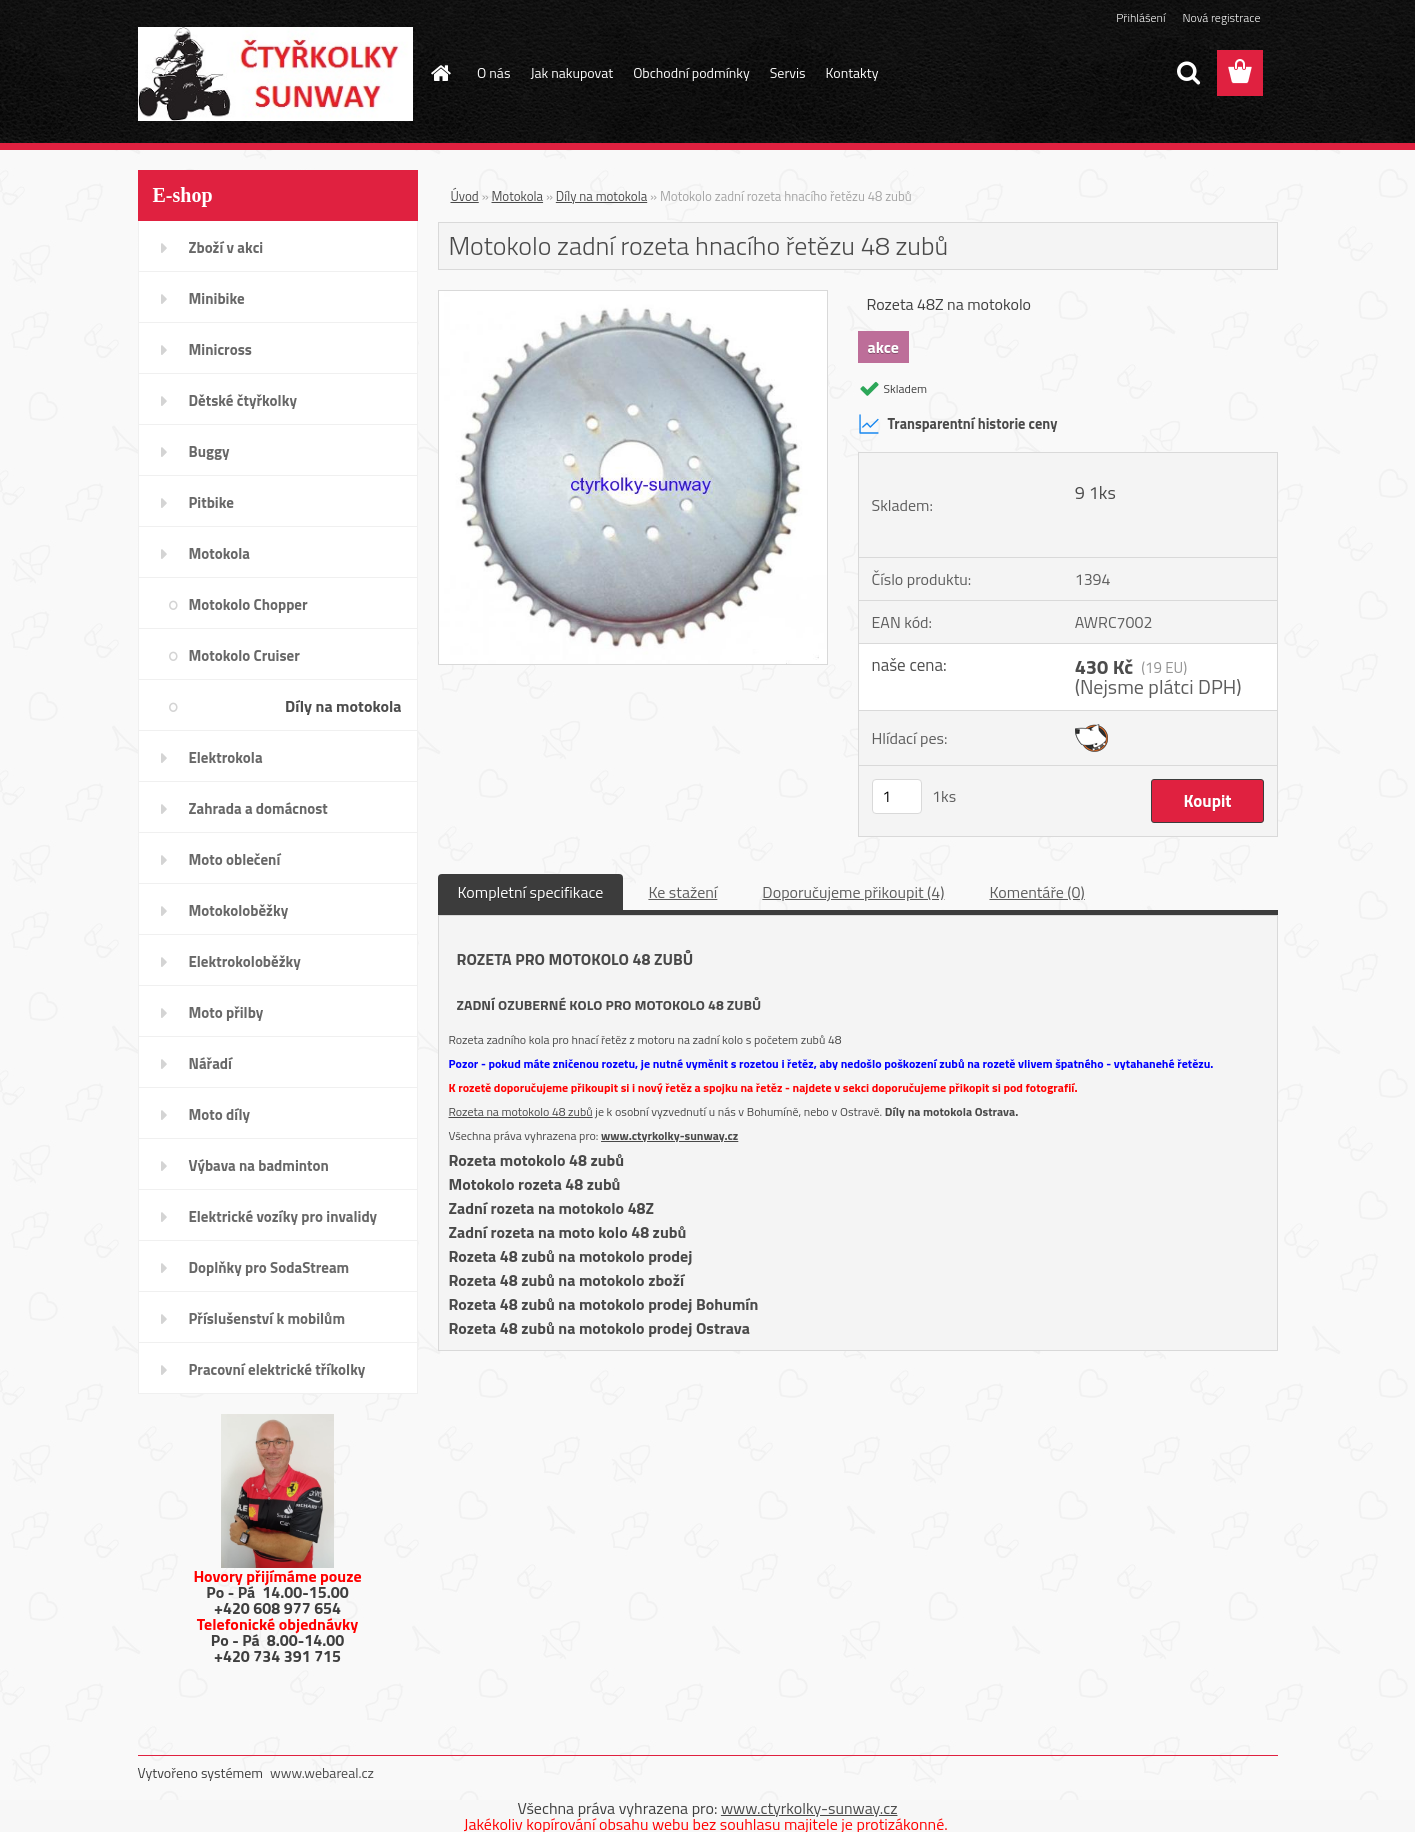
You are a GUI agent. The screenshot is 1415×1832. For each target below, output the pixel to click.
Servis (788, 72)
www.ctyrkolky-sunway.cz (669, 1135)
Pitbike (211, 502)
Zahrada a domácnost (258, 808)
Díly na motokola (343, 706)
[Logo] (275, 74)
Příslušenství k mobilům (267, 1318)
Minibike (217, 298)
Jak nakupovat (571, 72)
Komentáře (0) (1036, 892)
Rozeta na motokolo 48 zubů (521, 1111)
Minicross (220, 349)
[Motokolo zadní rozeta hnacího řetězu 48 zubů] (633, 299)
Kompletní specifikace (531, 892)
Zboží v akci (226, 247)
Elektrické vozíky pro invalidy (283, 1216)
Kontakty (852, 72)
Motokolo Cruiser (244, 655)
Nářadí (210, 1063)
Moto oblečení (235, 859)
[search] (1188, 73)
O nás (493, 72)
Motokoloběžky (239, 910)
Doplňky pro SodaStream (269, 1267)
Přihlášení (1140, 17)
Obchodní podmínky (691, 72)
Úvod (465, 196)
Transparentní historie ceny (958, 424)
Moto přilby (226, 1012)
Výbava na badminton (259, 1165)
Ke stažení (682, 892)
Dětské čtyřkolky (243, 400)
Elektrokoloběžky (245, 961)
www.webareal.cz (322, 1772)
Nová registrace (1221, 17)
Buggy (209, 451)
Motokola (220, 553)
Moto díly (219, 1114)
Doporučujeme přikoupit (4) (853, 892)
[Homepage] (439, 73)
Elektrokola (226, 757)
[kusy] (897, 796)
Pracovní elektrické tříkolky (277, 1369)
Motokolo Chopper (248, 604)
